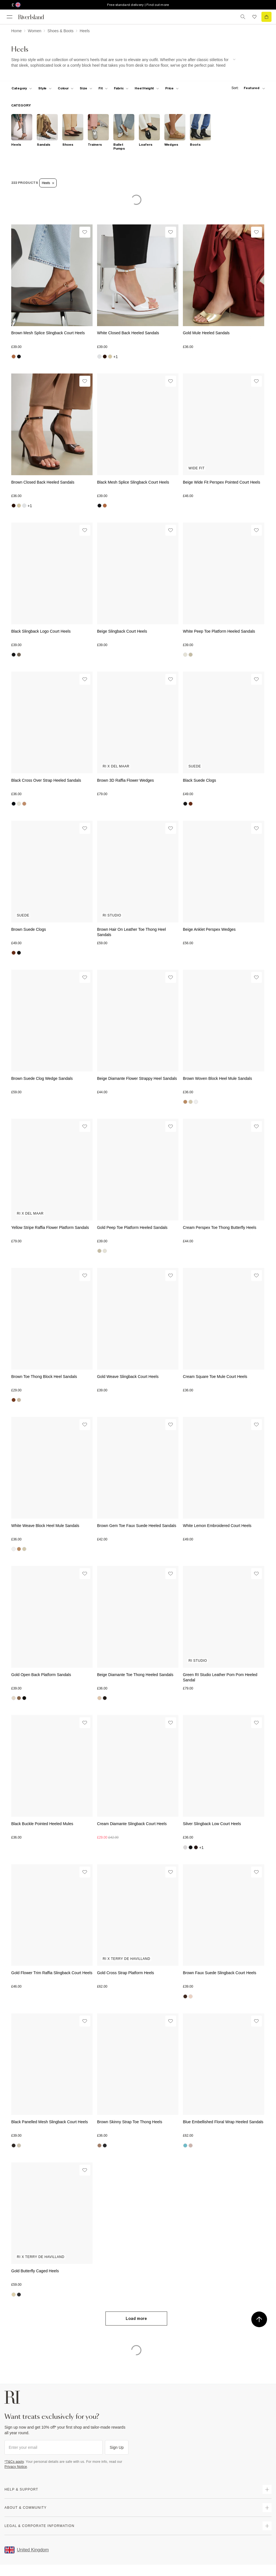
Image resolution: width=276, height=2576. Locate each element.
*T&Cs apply (14, 2462)
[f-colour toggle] (65, 88)
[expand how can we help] (267, 2489)
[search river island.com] (243, 17)
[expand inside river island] (267, 2525)
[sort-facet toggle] (247, 88)
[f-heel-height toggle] (147, 88)
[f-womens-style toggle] (45, 88)
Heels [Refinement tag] (48, 183)
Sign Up (117, 2447)
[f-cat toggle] (21, 88)
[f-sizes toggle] (86, 88)
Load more (136, 2318)
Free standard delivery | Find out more (138, 5)
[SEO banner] (123, 62)
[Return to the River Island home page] (35, 16)
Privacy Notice (15, 2467)
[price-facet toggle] (172, 88)
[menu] (9, 16)
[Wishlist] (84, 232)
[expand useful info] (267, 2507)
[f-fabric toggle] (121, 88)
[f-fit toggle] (103, 88)
